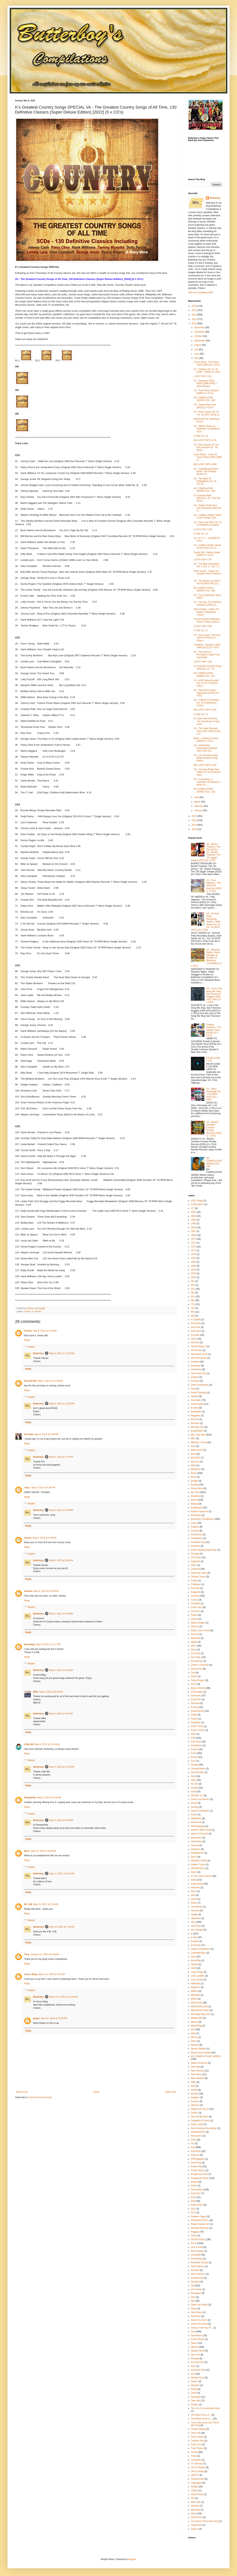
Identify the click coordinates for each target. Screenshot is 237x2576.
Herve (194, 1857)
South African (197, 2339)
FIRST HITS (197, 1726)
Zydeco (194, 2529)
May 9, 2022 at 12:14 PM (61, 1767)
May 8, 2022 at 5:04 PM (61, 1510)
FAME (194, 1714)
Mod (193, 2029)
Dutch (194, 1684)
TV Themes (197, 2463)
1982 (193, 1266)
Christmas (196, 1557)
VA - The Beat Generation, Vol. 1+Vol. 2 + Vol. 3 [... (207, 565)
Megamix (195, 1987)
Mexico (194, 2022)
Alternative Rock (199, 1354)
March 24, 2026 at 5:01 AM (51, 1974)
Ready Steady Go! (200, 2224)
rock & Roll (196, 2247)
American (196, 1365)
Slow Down (196, 2312)
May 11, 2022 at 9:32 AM (61, 1873)
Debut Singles (198, 1622)
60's (193, 1296)
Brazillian (195, 1496)
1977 (193, 1250)
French (194, 1749)
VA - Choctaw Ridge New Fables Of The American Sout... (207, 772)
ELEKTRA (196, 1699)
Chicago (195, 1553)
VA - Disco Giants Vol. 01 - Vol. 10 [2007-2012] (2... (207, 413)
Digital (194, 1642)
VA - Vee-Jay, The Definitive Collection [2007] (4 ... (207, 603)
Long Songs (197, 1972)
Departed (195, 1638)
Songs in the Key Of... (202, 2327)
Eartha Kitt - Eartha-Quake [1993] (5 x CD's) (207, 553)
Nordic (194, 2090)
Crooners (195, 1611)
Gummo (28, 1591)
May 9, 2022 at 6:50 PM (61, 1820)
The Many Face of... (201, 2415)
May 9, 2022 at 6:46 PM (49, 1797)
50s (192, 1292)
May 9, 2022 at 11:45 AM (47, 1744)
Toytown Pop (197, 2440)
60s (192, 1300)
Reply (27, 1340)
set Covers (196, 2289)
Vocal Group (197, 2494)
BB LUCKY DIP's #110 (205, 440)
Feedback (196, 1722)
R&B (193, 2201)
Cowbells (195, 1603)
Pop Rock (196, 2151)
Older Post (170, 2092)
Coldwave (196, 1584)
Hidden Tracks (198, 1864)
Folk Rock (196, 1741)
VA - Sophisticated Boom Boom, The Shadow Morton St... (206, 472)
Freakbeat (196, 1745)
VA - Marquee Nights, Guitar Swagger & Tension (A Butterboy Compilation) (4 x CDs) (206, 957)
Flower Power (198, 1730)
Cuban (194, 1615)
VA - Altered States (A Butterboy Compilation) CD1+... (207, 429)
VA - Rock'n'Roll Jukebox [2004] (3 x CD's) (206, 391)
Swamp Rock (197, 2377)
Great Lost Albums (200, 1799)
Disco (194, 1645)
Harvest (195, 1845)
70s (192, 1308)
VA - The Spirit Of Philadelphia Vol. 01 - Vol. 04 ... (206, 481)
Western (195, 2505)
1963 (193, 1216)
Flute (193, 1734)
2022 (194, 323)
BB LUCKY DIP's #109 (205, 464)
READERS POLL (199, 2220)
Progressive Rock (200, 2178)
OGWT (194, 2113)
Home (96, 2092)
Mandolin (195, 1983)
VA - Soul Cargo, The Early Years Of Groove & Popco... (207, 638)
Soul (193, 2331)
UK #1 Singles (198, 2467)
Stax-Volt (195, 2354)
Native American (199, 2063)
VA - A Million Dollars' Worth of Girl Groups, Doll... (207, 516)
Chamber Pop (198, 1542)
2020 (194, 820)
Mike (35, 1691)
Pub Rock (196, 2193)
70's (193, 1304)
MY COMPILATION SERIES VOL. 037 (204, 674)
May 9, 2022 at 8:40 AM (61, 1613)
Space (194, 2343)
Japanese (196, 1918)
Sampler (195, 2270)
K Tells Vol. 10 (201, 714)
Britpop (194, 1503)
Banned (195, 1419)
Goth (193, 1791)
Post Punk (196, 2162)
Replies (31, 1346)
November (199, 331)
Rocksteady (197, 2258)
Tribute (194, 2452)
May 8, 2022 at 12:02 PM (61, 1403)
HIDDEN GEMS (199, 1860)
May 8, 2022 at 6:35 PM (44, 1538)
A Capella (196, 1319)
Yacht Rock (196, 2517)
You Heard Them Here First (204, 2521)
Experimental (197, 1711)
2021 (194, 816)
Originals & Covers (200, 2120)
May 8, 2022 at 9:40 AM (44, 1330)
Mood (194, 2041)
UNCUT (195, 2475)
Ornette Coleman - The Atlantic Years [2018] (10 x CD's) (213, 1030)
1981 (193, 1262)
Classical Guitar (199, 1573)
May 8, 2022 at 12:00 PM (61, 1353)
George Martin (198, 1768)
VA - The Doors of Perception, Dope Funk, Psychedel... (207, 655)
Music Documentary (201, 2052)
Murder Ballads (198, 2048)
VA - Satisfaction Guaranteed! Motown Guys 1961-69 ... (206, 748)
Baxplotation (197, 1430)
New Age (195, 2066)
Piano (194, 2139)
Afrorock (195, 1342)
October (198, 336)
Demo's (194, 1634)
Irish (193, 1895)
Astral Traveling (199, 1392)
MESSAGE (196, 2002)
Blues (194, 1473)
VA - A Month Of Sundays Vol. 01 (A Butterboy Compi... (206, 703)
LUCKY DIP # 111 (203, 376)
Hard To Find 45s (199, 1833)
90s (192, 1315)
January (198, 810)
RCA (193, 2208)
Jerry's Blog (30, 1974)
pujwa (36, 2018)
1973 (193, 1246)
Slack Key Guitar (199, 2304)
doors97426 (30, 1381)
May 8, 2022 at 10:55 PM (46, 1591)
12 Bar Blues (197, 1204)
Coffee (194, 1580)
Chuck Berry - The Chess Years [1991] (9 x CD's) (207, 363)
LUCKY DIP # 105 (203, 661)
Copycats (195, 1592)
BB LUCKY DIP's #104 (205, 709)
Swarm (194, 2381)
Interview (195, 1887)
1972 (193, 1242)
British (194, 1500)
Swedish (195, 2385)
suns (193, 2366)
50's (193, 1289)
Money (194, 2037)
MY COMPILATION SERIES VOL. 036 (204, 790)
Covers (194, 1599)
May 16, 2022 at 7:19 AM (61, 1927)
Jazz (193, 1922)
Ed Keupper (197, 1691)
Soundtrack (196, 2335)
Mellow (194, 1991)
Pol (192, 2143)
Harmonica (196, 1837)
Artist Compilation (200, 1385)
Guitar (194, 1814)
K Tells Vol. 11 (201, 630)
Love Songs (197, 1979)
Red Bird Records (200, 2228)
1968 (193, 1235)
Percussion (196, 2135)
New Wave (196, 2074)
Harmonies (196, 1841)
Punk (193, 2197)
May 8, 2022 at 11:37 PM (48, 1644)
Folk (193, 1738)
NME (193, 2082)
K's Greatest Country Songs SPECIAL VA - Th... (208, 667)
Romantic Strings (199, 2262)
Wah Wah (196, 2502)
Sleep (194, 2308)
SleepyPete (30, 1797)
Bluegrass (196, 1469)
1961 (193, 1212)
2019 (194, 825)
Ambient (195, 1361)
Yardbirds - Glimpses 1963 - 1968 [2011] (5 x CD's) (208, 646)
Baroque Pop (197, 1427)
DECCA (195, 1626)
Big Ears (195, 1461)
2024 (194, 314)
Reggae (195, 2231)
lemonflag (29, 1644)
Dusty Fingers (198, 1680)
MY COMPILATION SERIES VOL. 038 (204, 589)
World (194, 2513)
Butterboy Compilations (202, 1519)
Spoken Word (198, 2350)
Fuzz (193, 1761)
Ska (193, 2301)
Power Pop (196, 2166)
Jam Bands (196, 1906)
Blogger (132, 2559)
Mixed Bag (196, 2025)
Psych (194, 2185)
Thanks (194, 2404)
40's (193, 1285)
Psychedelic (197, 2189)
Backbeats (196, 1411)
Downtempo (197, 1661)
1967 (193, 1231)
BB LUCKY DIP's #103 (205, 765)
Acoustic (195, 1335)
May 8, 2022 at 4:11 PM (61, 1457)
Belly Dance (197, 1450)
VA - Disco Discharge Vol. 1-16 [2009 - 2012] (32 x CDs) (213, 1094)
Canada (195, 1530)
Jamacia (195, 1910)
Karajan (195, 1941)
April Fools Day (198, 1373)
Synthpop (196, 2397)
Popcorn (195, 2155)
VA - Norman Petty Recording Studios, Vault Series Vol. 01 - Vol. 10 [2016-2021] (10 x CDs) (206, 921)
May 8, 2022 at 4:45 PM (43, 1487)
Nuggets (195, 2097)
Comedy (195, 1588)
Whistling (195, 2509)
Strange (195, 2358)
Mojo (193, 2033)
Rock (193, 2243)
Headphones (197, 1853)
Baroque (195, 1423)
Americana (196, 1369)
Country (27, 1311)
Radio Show (197, 2205)
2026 (194, 306)
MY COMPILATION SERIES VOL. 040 (204, 399)
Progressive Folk (199, 2174)
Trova (194, 2456)
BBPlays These (198, 1442)
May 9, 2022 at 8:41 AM (61, 1670)
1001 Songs (197, 1200)
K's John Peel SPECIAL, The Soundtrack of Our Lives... (206, 721)
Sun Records (197, 2362)
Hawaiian (195, 1849)
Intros (194, 1891)
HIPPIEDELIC (198, 1868)
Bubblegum (196, 1507)
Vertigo (194, 2486)
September (200, 340)
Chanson (195, 1546)
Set (192, 2285)
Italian (194, 1902)
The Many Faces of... (201, 2418)
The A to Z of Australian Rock (205, 2408)
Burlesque (196, 1515)
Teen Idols (196, 2400)
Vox (193, 2498)
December (199, 327)
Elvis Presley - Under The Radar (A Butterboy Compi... (206, 612)
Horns (194, 1872)
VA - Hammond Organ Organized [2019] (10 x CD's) (207, 693)
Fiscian (28, 1330)
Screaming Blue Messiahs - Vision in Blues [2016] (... (208, 620)
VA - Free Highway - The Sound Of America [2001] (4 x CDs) (214, 885)
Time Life (195, 2433)
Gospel (194, 1787)
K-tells (194, 1937)
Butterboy (38, 1353)
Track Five (196, 2444)
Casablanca (197, 1538)
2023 (194, 319)
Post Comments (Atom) (40, 2097)
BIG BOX (195, 1457)
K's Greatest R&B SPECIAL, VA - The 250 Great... (207, 498)
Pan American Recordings (204, 2128)
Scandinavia (197, 2278)
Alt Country (196, 1350)
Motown (195, 2045)
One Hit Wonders (199, 2116)
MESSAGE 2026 (199, 2006)
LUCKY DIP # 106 (203, 626)
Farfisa (194, 1718)
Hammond (196, 1822)
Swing (194, 2389)
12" (192, 1208)
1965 (193, 1223)
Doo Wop (195, 1653)
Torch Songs (197, 2436)
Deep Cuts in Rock (200, 1630)
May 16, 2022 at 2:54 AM (45, 1904)
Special (37, 1311)
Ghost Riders (197, 1772)
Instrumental (197, 1883)
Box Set (195, 1492)
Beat (193, 1446)
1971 (193, 1239)
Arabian (195, 1377)
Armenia (195, 1381)
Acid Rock (196, 1331)
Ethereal (195, 1703)
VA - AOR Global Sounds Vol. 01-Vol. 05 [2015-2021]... (206, 683)
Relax (194, 2235)
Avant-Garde (197, 1404)
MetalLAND (196, 2018)
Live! (193, 1968)
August (198, 345)
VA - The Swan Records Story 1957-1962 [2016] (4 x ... (207, 731)
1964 (193, 1219)
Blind (193, 1465)
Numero (195, 2101)
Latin (193, 1956)
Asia (193, 1388)
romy (27, 1487)
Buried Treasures (199, 1511)
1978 (193, 1254)
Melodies (195, 1995)
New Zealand (197, 2078)
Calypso (195, 1526)
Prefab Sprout (198, 2170)
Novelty (194, 2093)
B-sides (194, 1407)
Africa (194, 1338)
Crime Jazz (196, 1607)
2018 (194, 829)
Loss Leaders (197, 1975)
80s (192, 1311)
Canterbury (196, 1534)
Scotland (195, 2281)
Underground (197, 2479)
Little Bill (29, 1744)
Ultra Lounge (197, 2471)
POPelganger (197, 2159)
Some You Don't (199, 2320)
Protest (194, 2182)
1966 (193, 1227)
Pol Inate (28, 1434)
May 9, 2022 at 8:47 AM (61, 1713)
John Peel (196, 1926)
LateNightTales (198, 1953)
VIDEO (194, 2490)
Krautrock (196, 1945)
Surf (193, 2374)
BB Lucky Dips (198, 1434)
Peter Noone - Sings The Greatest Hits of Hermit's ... (207, 574)
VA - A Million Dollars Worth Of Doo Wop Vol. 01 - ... (207, 546)
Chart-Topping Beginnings (204, 1550)
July (196, 349)
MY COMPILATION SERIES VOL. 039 (204, 489)
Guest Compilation (200, 1810)
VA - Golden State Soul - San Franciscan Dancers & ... (207, 508)
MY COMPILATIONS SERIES (206, 2056)
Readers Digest (199, 2216)
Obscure (195, 2105)
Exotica (194, 1707)
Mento (194, 1998)
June (197, 354)
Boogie (194, 1481)
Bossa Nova (197, 1488)
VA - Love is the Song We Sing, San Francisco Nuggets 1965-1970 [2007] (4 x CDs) (214, 995)
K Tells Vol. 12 (201, 533)
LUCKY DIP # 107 (203, 559)
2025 (194, 310)
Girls (193, 1776)
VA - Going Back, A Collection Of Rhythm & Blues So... (207, 782)
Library (194, 1964)
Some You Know (199, 2323)
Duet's (194, 1676)
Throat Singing (198, 2429)
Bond (193, 1477)
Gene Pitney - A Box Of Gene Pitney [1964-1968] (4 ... (208, 457)
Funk (193, 1753)
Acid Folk (195, 1327)
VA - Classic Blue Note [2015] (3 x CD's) (205, 406)
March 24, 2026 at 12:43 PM (63, 1997)
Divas (194, 1649)
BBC (193, 1438)
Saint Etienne (197, 2266)
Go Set (194, 1784)
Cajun (194, 1523)
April (196, 797)
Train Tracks (197, 2448)
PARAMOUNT (198, 2132)
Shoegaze (196, 2293)
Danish (194, 1619)
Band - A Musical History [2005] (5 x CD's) (206, 739)
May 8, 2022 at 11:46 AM (50, 1381)
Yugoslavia (196, 2525)
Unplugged (196, 2483)
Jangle (194, 1914)
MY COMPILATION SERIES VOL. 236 (214, 1162)
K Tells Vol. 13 (201, 436)
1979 (193, 1258)
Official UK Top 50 (200, 2109)
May (196, 358)
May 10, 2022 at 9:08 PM (43, 1851)
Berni (27, 1851)
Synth (194, 2393)
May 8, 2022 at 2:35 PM (46, 1434)
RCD (193, 2212)
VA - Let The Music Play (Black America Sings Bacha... (206, 758)
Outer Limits (197, 2124)
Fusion (194, 1757)
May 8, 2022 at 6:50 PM (61, 1560)
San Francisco (198, 2274)
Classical (195, 1569)
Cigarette (195, 1561)
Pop (193, 2147)
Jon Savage (197, 1929)
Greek (194, 1803)
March (197, 801)
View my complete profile (200, 292)
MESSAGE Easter (200, 2010)
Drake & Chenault (200, 1665)
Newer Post (22, 2092)
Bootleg (195, 1484)
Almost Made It (198, 1346)
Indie (193, 1880)
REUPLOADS (198, 2239)
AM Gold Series (199, 1358)
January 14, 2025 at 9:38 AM (44, 1954)
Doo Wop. (196, 1657)
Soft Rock (196, 2316)
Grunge (194, 1807)
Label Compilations (200, 1949)
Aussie (27, 1538)
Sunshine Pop (198, 2370)
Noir (193, 2086)
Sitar (193, 2297)
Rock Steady (197, 2251)
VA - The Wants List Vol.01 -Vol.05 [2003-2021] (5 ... (208, 582)
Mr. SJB (28, 1904)
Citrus (194, 1565)
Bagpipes (195, 1415)
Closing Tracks (198, 1576)
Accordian (196, 1323)
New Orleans (197, 2070)
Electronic (196, 1695)
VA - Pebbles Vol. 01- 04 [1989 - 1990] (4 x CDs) (207, 370)
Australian (196, 1400)
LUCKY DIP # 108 (203, 529)
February (199, 806)
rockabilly (195, 2254)
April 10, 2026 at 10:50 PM (54, 2018)
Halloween (196, 1818)
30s (192, 1281)
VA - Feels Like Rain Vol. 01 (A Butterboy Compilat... (208, 523)
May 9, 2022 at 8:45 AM (51, 1691)
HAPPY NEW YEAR (201, 1830)
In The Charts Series (201, 1876)
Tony (26, 1954)
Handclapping (198, 1826)
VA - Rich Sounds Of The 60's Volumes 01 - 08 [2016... (206, 447)
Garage (194, 1764)
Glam (193, 1780)
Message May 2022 (201, 2014)
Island (194, 1899)
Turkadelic (196, 2460)
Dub (193, 1672)
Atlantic (194, 1396)
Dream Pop (196, 1669)
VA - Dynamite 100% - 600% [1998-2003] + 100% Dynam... (205, 383)
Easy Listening (198, 1688)
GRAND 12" (197, 1795)
